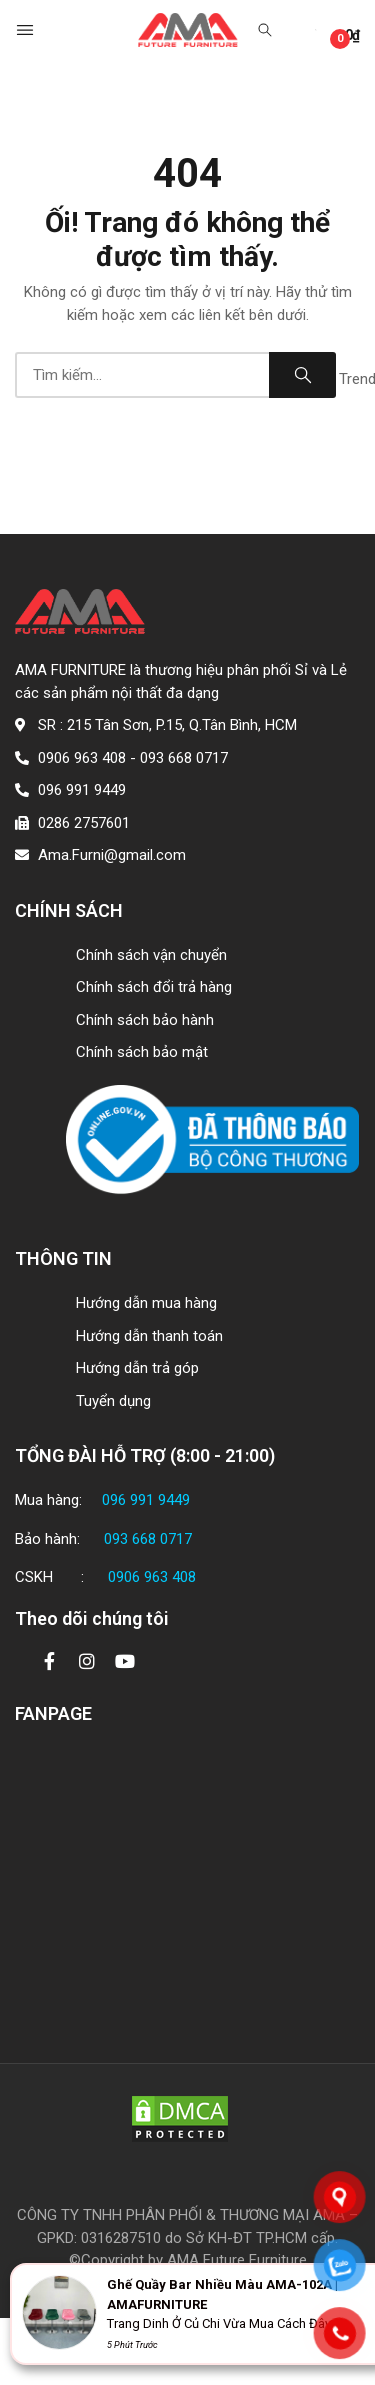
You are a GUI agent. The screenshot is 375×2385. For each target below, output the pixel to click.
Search (303, 375)
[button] (27, 30)
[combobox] (142, 375)
